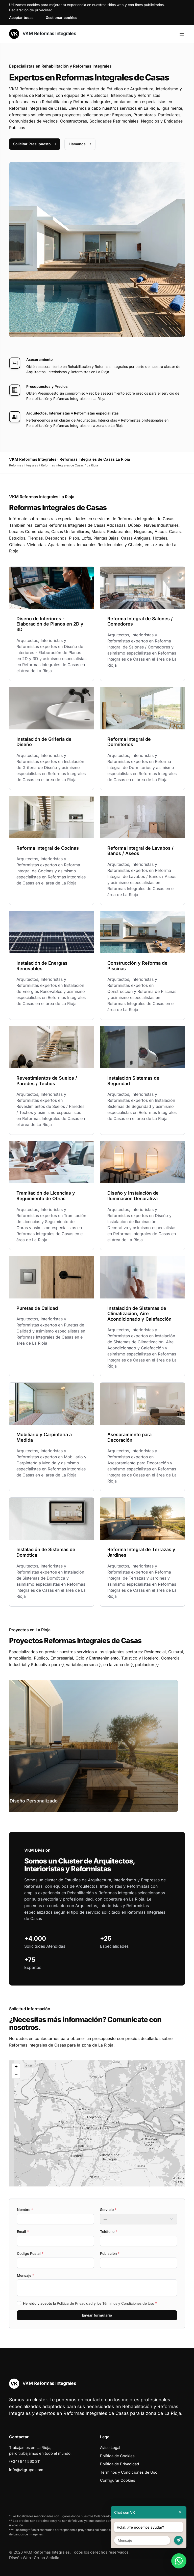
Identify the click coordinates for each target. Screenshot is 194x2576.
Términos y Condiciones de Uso (128, 2303)
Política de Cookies (117, 2455)
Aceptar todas (21, 17)
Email (23, 2231)
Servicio (108, 2209)
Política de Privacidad (75, 2303)
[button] (97, 2123)
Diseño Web (20, 2557)
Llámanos (80, 144)
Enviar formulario (97, 2315)
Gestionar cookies (61, 17)
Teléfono (108, 2231)
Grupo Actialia (46, 2557)
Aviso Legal (110, 2447)
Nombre (25, 2209)
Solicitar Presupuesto (34, 144)
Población (109, 2253)
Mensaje (25, 2275)
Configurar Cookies (117, 2480)
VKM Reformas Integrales (42, 34)
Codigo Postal (30, 2253)
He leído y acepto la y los (90, 2303)
